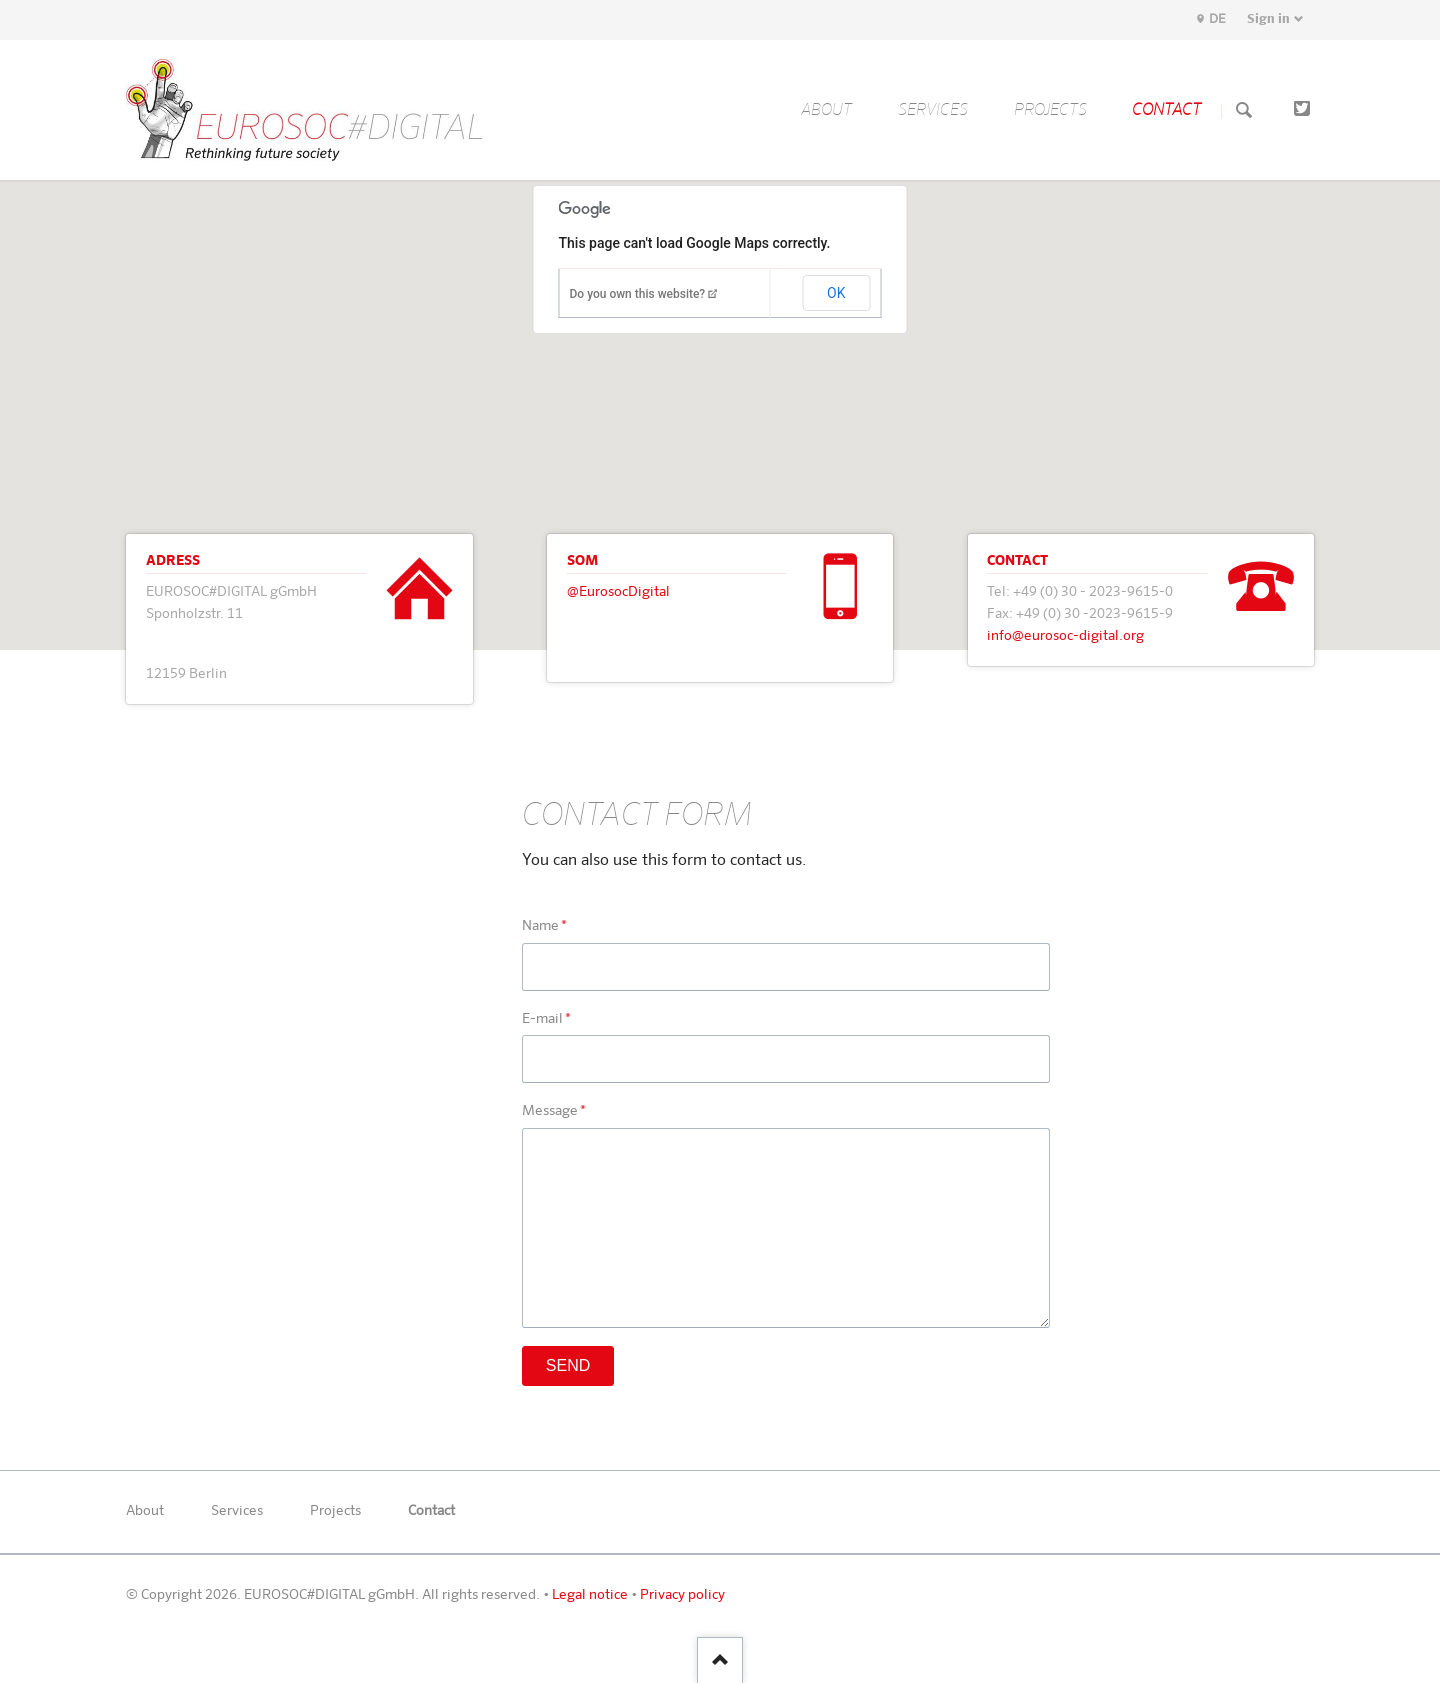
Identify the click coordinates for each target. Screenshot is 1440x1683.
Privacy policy (682, 1595)
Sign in (1268, 19)
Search (1244, 111)
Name (555, 927)
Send (568, 1365)
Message (555, 1112)
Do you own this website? (638, 294)
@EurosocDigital (618, 592)
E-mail (555, 1020)
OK (836, 293)
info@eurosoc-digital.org (1065, 636)
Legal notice (590, 1595)
